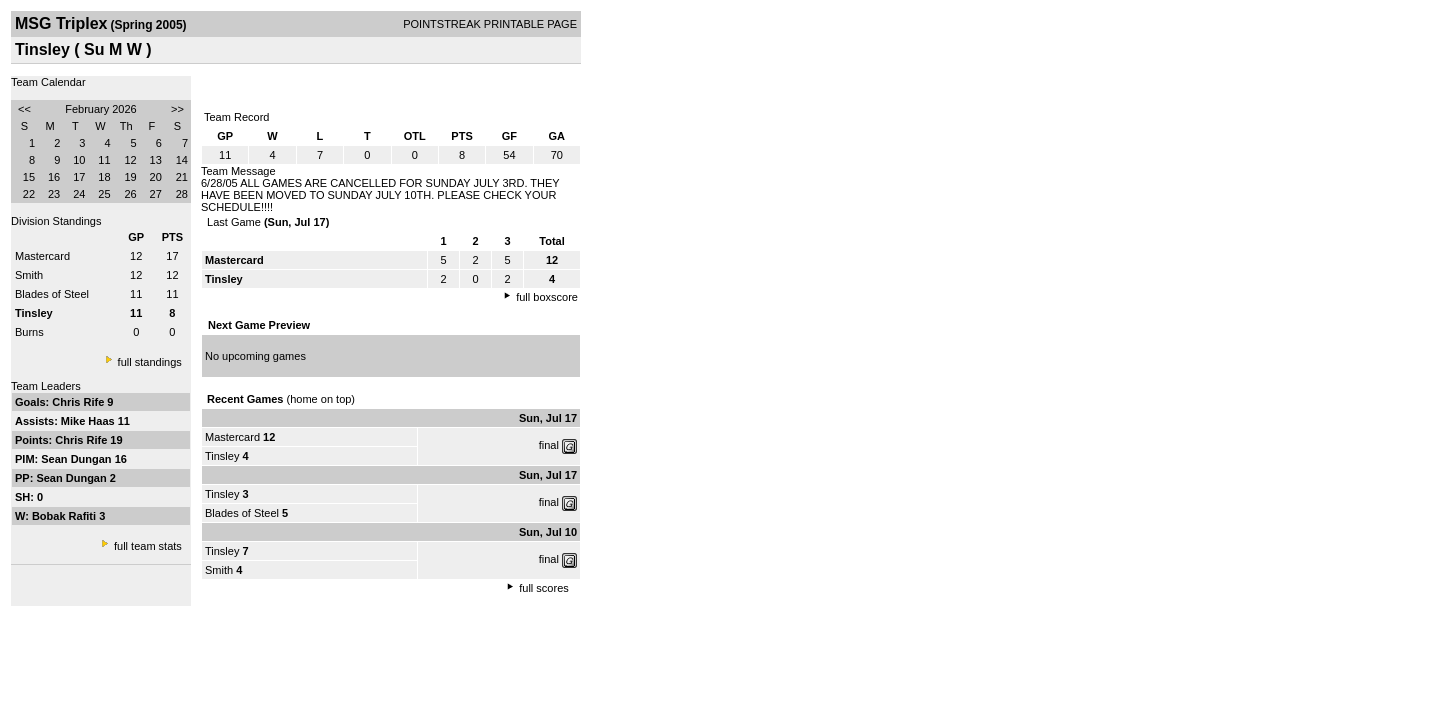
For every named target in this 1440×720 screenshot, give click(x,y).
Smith (29, 275)
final (549, 445)
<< (24, 109)
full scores (544, 588)
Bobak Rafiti (65, 516)
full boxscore (547, 297)
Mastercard (42, 256)
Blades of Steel (52, 294)
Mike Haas (89, 421)
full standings (150, 362)
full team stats (148, 546)
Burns (29, 332)
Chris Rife (79, 402)
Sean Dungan (77, 459)
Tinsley (222, 456)
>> (177, 109)
